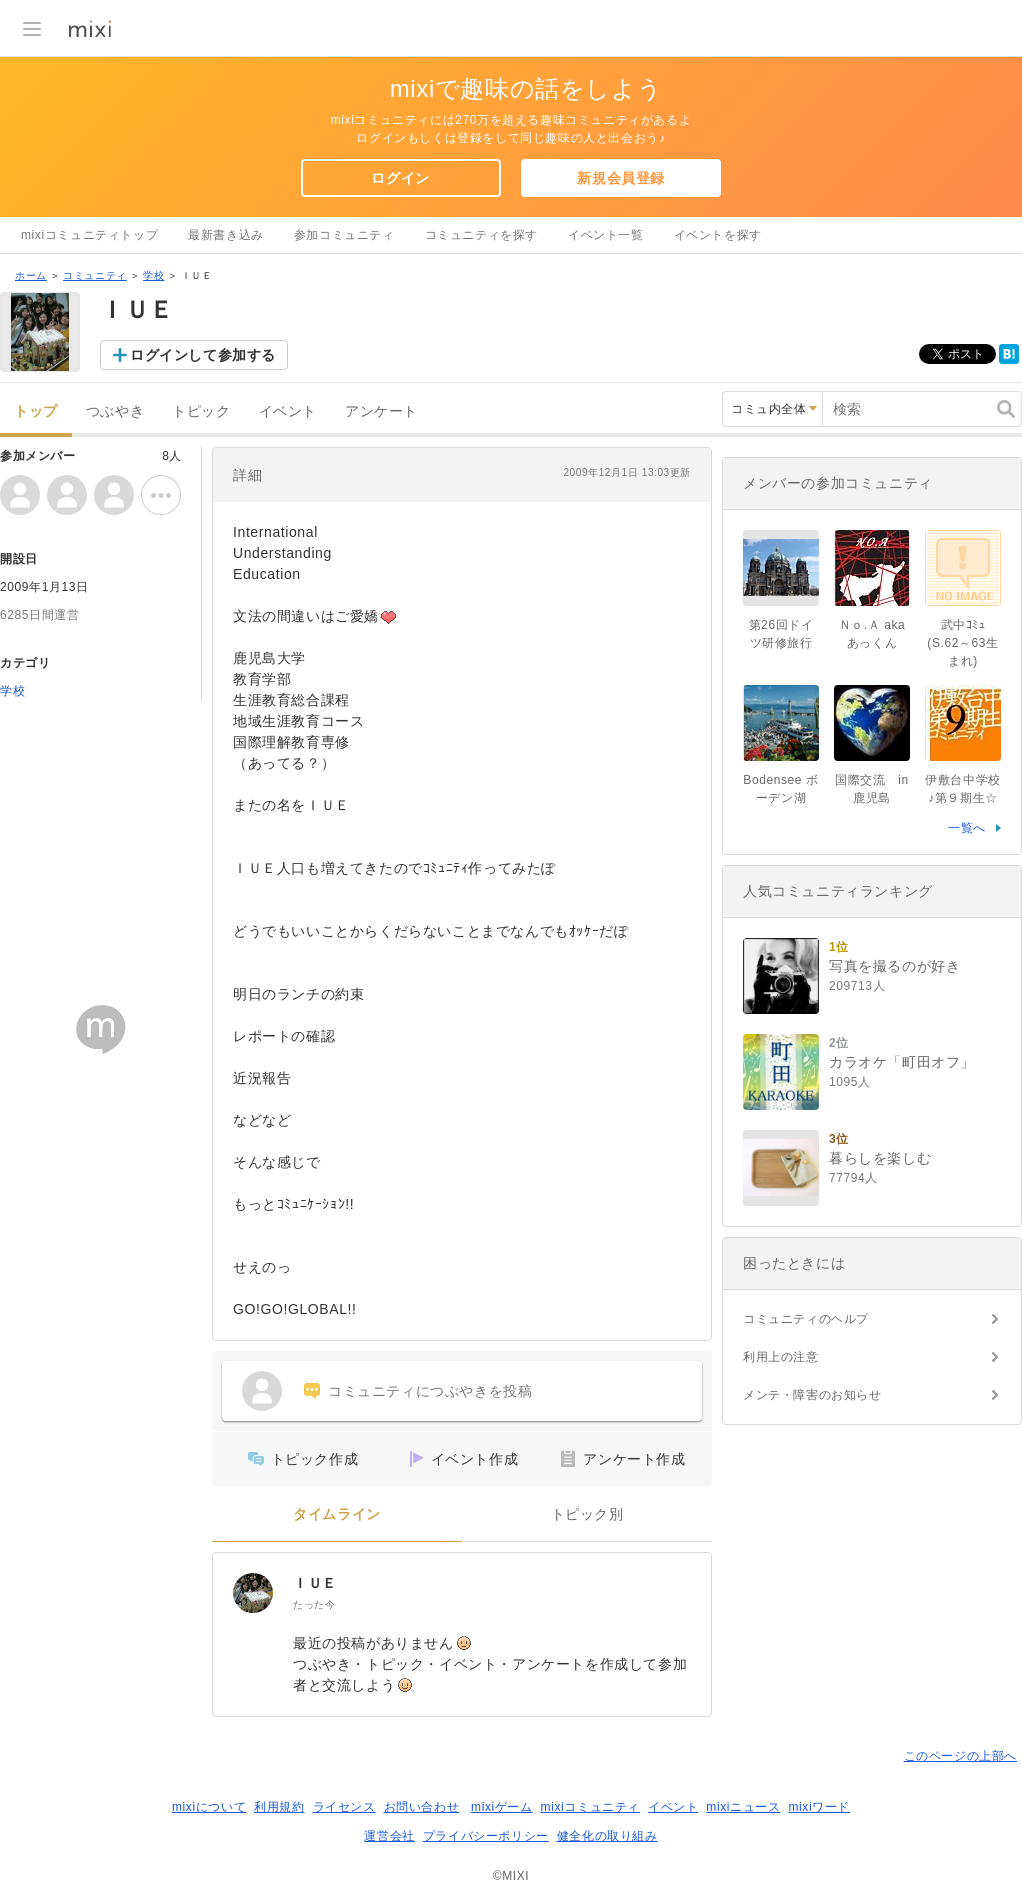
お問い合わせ (422, 1807)
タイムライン (337, 1514)
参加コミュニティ (344, 235)
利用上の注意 (781, 1357)
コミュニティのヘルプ (806, 1319)
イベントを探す (718, 235)
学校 (153, 275)
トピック (201, 411)
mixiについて (209, 1807)
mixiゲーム (502, 1807)
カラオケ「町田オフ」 (902, 1062)
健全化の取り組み (607, 1836)
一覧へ (967, 828)
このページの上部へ (960, 1756)
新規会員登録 (621, 178)
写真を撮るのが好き (894, 966)
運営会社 (389, 1836)
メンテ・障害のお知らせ (812, 1395)
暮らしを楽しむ (880, 1158)
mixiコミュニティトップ (89, 235)
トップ (36, 411)
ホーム (31, 275)
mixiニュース (743, 1807)
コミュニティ (95, 275)
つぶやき (115, 411)
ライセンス (344, 1807)
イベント (288, 411)
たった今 (314, 1604)
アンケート (381, 411)
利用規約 (279, 1807)
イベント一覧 (606, 235)
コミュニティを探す (481, 235)
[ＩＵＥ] (253, 1593)
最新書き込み (226, 235)
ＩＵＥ (315, 1583)
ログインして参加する (203, 355)
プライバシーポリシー (486, 1836)
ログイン (400, 178)
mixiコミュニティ (590, 1807)
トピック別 (587, 1514)
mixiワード (819, 1807)
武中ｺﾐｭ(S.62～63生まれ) (962, 643)
